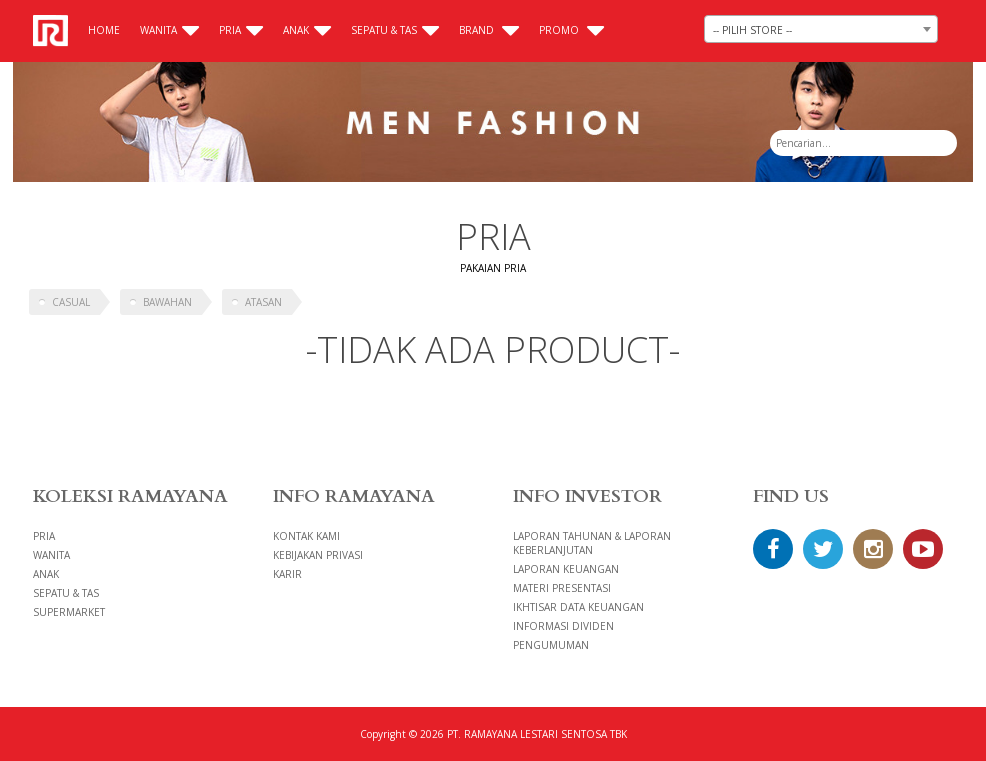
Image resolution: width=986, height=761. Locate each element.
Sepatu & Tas (395, 30)
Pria (241, 30)
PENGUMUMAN (551, 645)
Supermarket (69, 612)
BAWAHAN (167, 302)
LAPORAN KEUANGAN (566, 569)
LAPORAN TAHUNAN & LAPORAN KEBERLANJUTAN (592, 543)
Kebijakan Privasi (318, 555)
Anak (307, 30)
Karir (287, 574)
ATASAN (263, 302)
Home (104, 30)
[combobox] (821, 29)
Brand (489, 30)
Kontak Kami (306, 536)
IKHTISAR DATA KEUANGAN (578, 607)
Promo (571, 30)
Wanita (169, 30)
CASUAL (71, 302)
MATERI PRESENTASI (562, 588)
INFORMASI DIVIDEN (563, 626)
